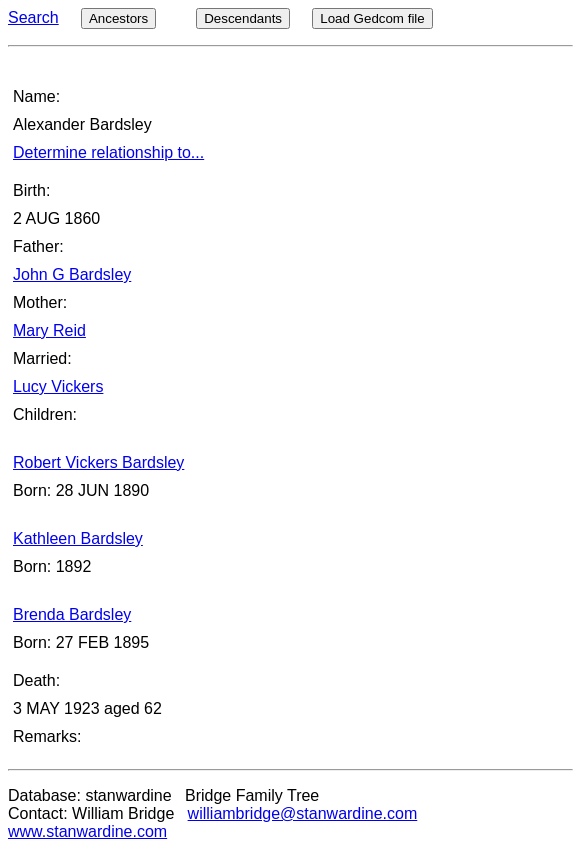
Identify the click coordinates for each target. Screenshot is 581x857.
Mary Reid (49, 330)
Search (33, 17)
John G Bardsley (72, 274)
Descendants (243, 18)
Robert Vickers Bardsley (98, 462)
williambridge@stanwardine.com (303, 813)
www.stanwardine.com (87, 831)
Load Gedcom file (372, 18)
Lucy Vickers (58, 386)
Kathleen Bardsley (78, 538)
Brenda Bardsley (72, 614)
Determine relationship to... (108, 152)
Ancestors (118, 18)
